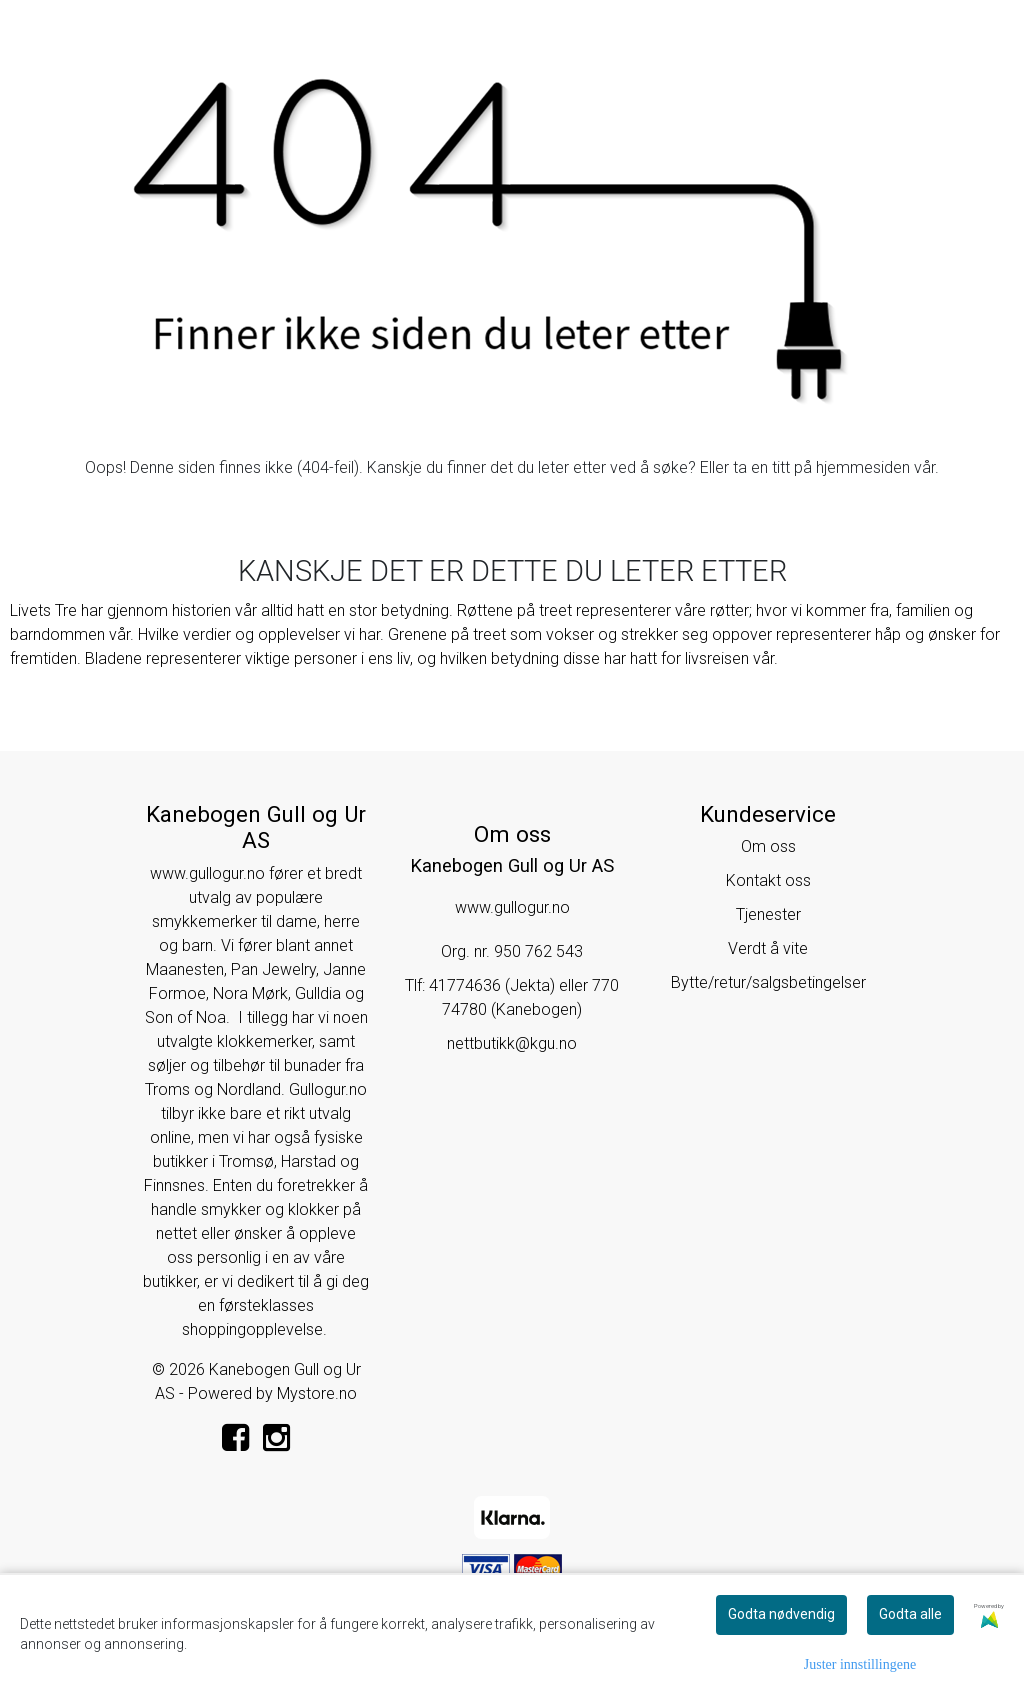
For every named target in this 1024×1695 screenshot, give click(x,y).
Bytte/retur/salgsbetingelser (768, 982)
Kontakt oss (768, 880)
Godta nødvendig (781, 1614)
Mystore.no (317, 1393)
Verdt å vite (768, 948)
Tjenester (768, 914)
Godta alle (910, 1614)
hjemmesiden (863, 467)
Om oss (768, 846)
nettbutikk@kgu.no (512, 1043)
